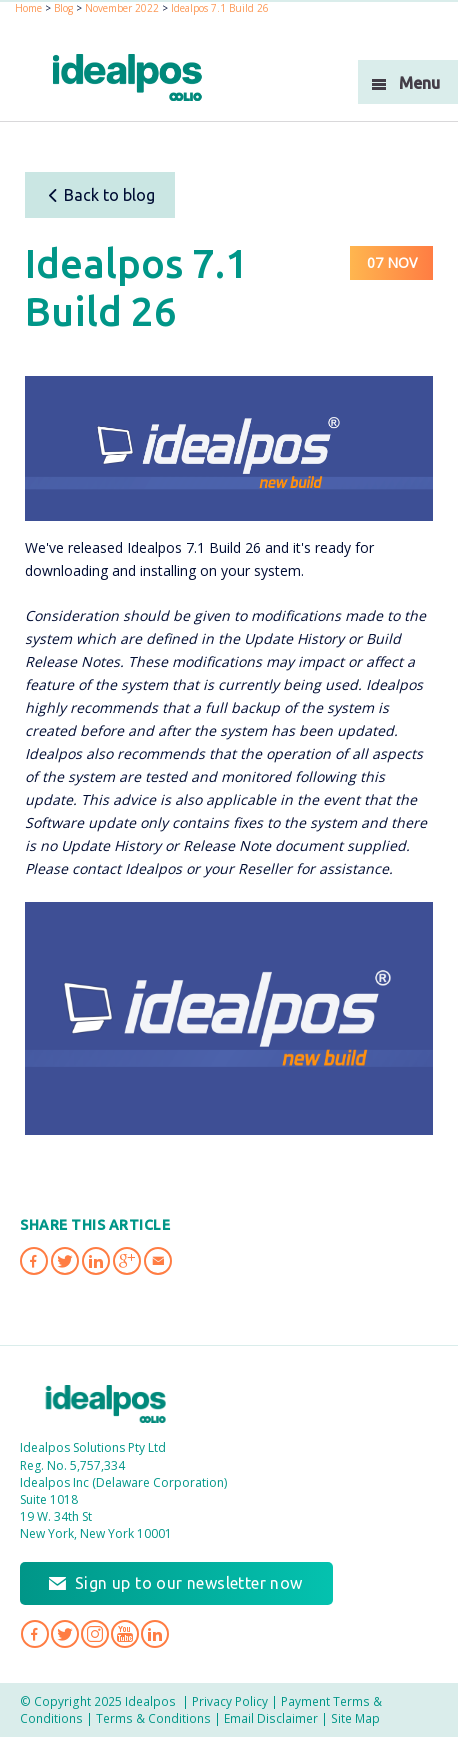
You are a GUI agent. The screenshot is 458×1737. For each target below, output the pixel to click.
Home (28, 8)
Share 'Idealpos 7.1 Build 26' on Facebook (34, 1261)
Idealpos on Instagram (95, 1634)
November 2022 (122, 8)
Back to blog (100, 195)
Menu (419, 83)
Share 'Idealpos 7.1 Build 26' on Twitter (65, 1261)
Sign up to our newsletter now (189, 1583)
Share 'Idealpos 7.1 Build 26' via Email (158, 1261)
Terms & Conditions (153, 1718)
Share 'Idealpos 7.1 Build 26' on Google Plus (127, 1261)
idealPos (127, 77)
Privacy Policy (230, 1701)
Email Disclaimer (271, 1718)
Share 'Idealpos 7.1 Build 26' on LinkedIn (96, 1261)
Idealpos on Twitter (65, 1634)
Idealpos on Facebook (35, 1634)
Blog (63, 8)
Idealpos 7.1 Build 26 (220, 8)
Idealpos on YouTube (125, 1634)
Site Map (355, 1718)
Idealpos (106, 1404)
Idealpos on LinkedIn (155, 1634)
